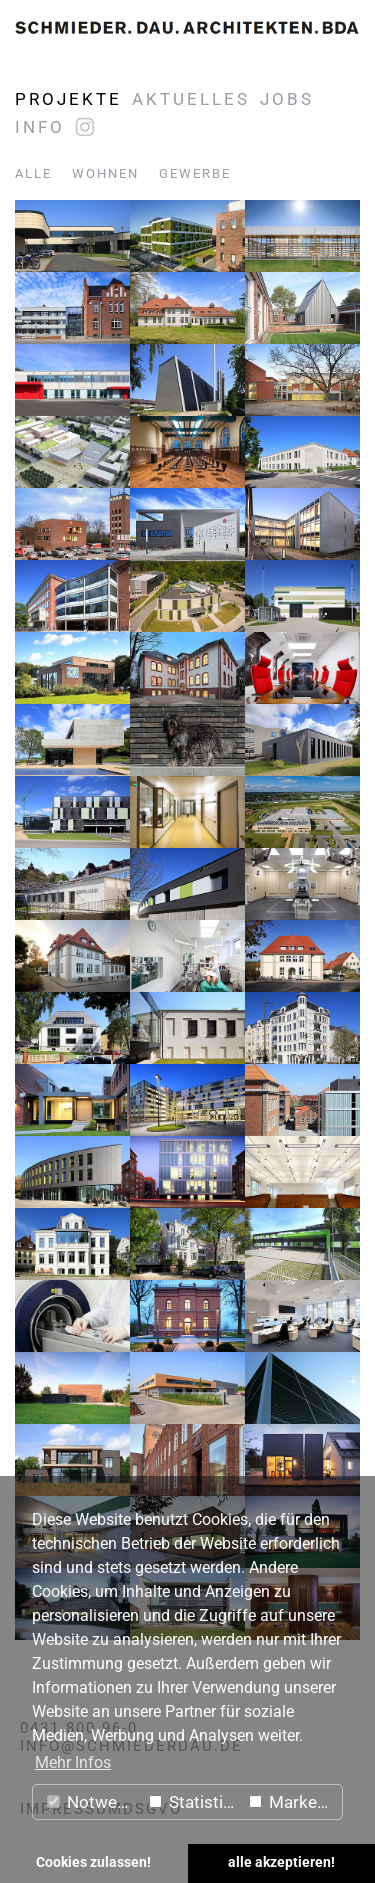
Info (40, 127)
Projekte (68, 99)
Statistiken (194, 1802)
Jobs (287, 99)
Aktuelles (191, 99)
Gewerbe (195, 173)
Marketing (295, 1802)
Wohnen (105, 173)
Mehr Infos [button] (73, 1762)
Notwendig (93, 1802)
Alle (33, 173)
